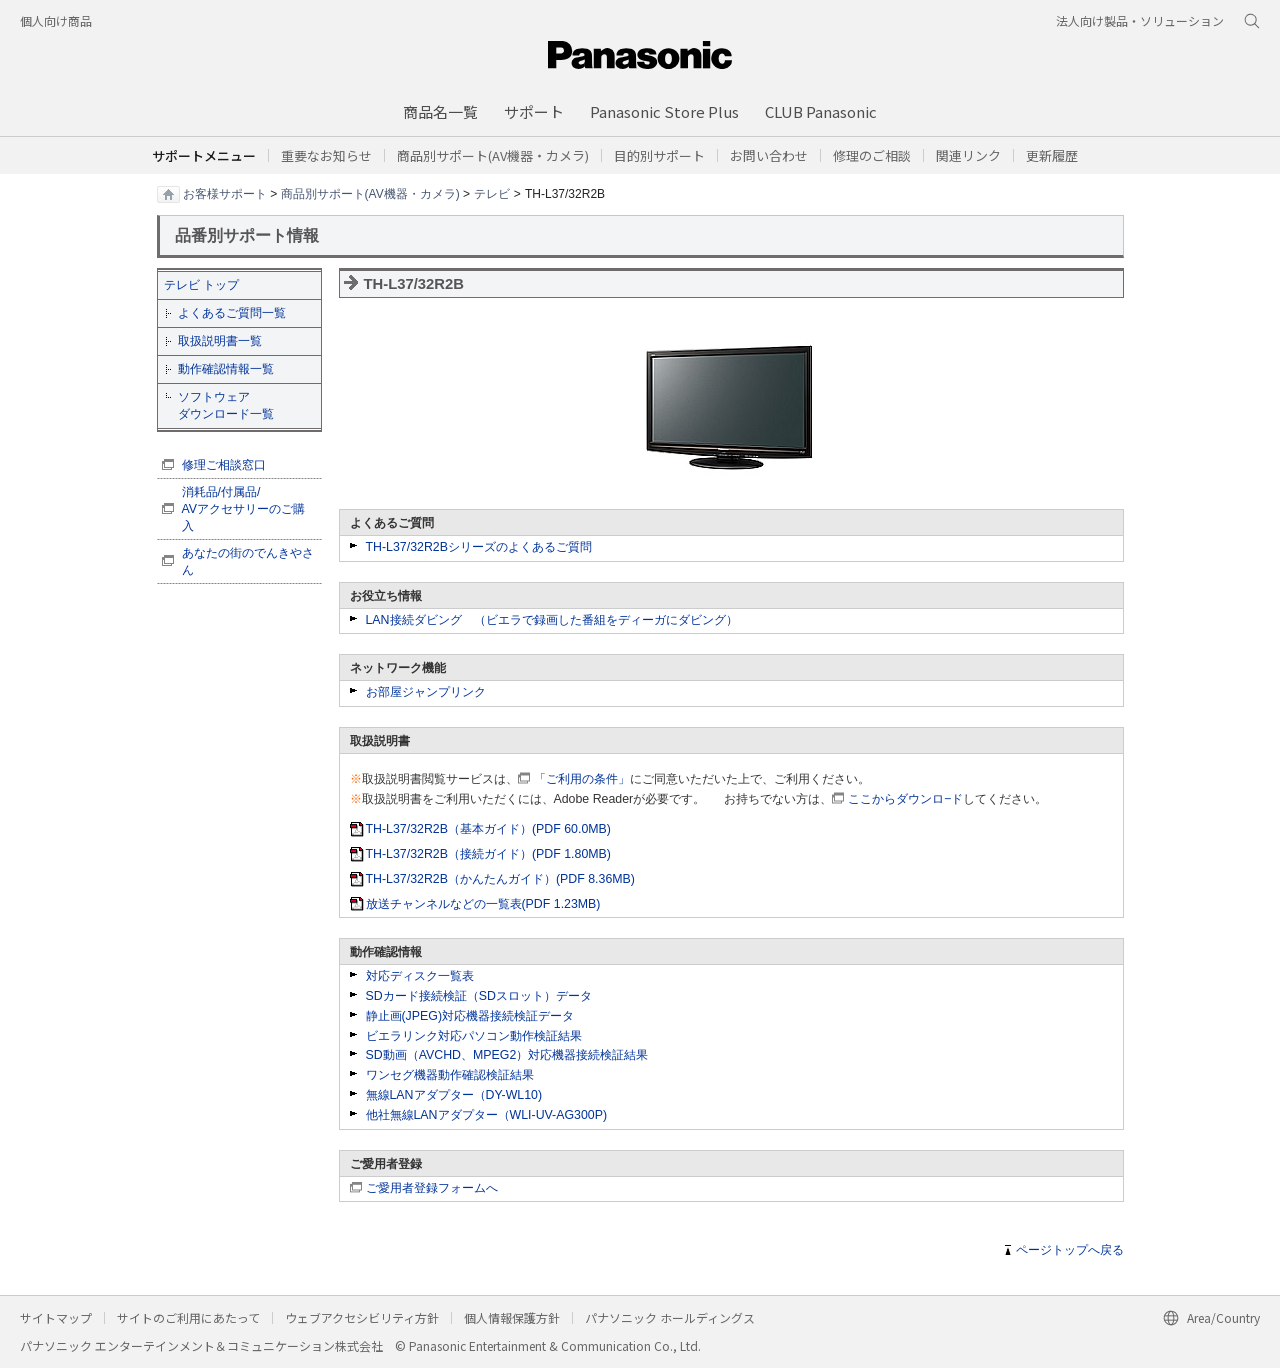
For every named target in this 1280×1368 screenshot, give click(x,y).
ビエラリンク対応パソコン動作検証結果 (474, 1036)
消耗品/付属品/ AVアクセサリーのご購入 (244, 509)
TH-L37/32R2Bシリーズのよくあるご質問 (479, 547)
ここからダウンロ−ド (905, 799)
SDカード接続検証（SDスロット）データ (479, 996)
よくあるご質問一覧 (232, 313)
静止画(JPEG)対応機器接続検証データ (470, 1016)
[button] (659, 155)
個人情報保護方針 (512, 1317)
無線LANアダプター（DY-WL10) (454, 1095)
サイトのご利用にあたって (188, 1317)
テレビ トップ (201, 285)
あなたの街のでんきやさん (248, 561)
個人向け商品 (56, 20)
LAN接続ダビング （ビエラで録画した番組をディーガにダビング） (552, 620)
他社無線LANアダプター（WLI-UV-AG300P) (487, 1115)
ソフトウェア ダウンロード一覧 (226, 405)
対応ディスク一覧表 (420, 976)
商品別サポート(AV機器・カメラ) (370, 193)
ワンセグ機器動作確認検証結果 (450, 1075)
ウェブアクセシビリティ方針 (362, 1317)
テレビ (492, 193)
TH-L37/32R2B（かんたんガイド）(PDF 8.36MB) (500, 879)
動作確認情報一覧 (226, 369)
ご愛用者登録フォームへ (432, 1188)
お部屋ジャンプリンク (426, 692)
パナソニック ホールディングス (670, 1317)
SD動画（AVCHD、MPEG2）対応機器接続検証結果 (507, 1055)
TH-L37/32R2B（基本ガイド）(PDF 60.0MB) (488, 829)
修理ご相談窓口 (224, 465)
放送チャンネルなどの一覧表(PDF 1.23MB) (483, 904)
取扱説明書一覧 (220, 341)
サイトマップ (56, 1317)
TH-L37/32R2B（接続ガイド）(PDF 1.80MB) (488, 854)
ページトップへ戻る (1070, 1250)
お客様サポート (225, 193)
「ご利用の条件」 (582, 779)
